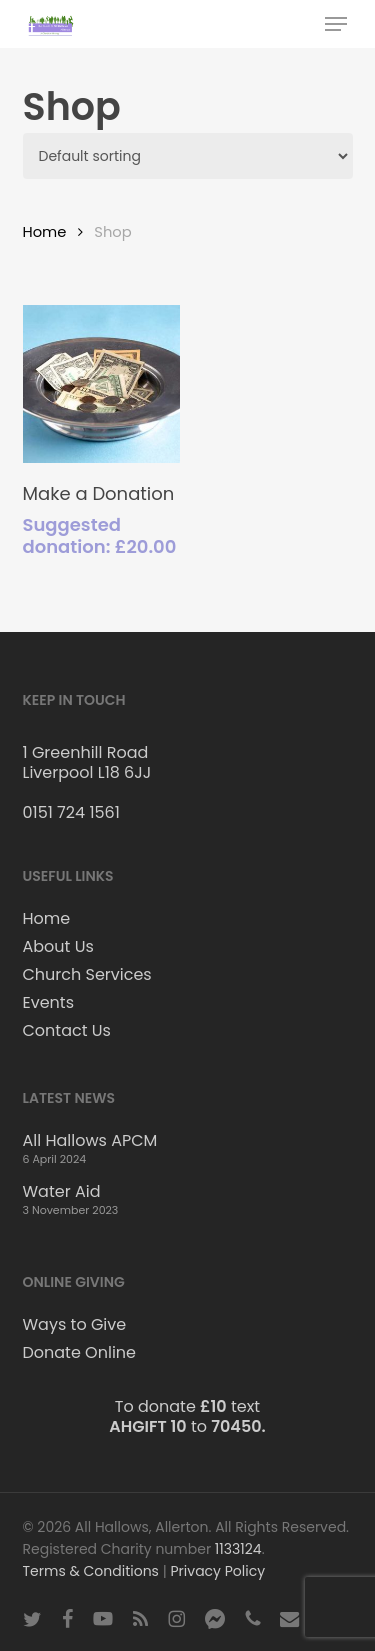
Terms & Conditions (91, 1571)
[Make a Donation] (102, 384)
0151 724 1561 (71, 812)
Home (45, 232)
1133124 (238, 1549)
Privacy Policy (218, 1571)
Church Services (87, 975)
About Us (58, 947)
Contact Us (67, 1031)
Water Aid (62, 1192)
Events (49, 1003)
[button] (336, 24)
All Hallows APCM (90, 1141)
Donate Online (79, 1353)
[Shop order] (188, 156)
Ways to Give (75, 1325)
